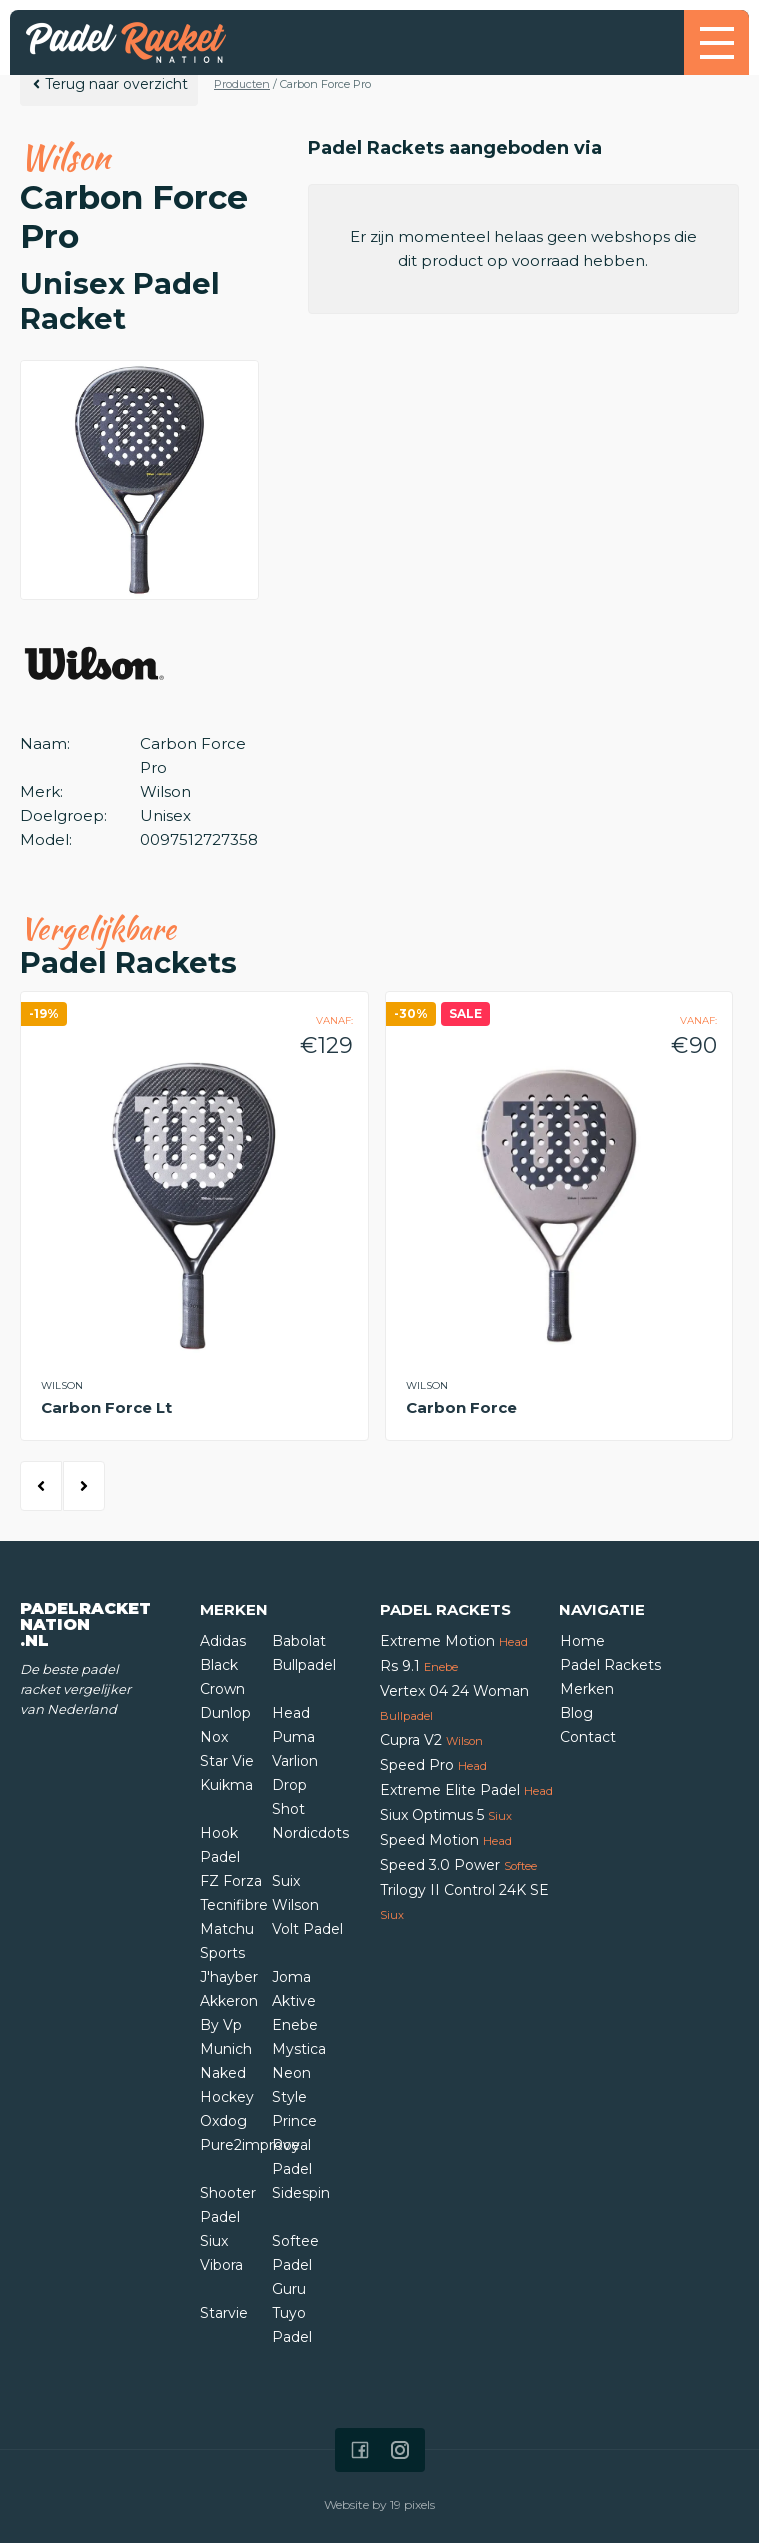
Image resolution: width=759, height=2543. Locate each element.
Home (582, 1641)
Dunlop (225, 1713)
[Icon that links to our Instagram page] (400, 2450)
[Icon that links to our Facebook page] (360, 2450)
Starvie (224, 2313)
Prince (294, 2121)
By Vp (221, 2025)
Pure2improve (250, 2145)
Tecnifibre (234, 1905)
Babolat (299, 1641)
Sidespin (301, 2193)
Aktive (294, 2001)
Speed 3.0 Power (458, 1865)
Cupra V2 (431, 1740)
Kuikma (226, 1785)
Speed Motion (446, 1840)
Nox (214, 1737)
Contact (588, 1737)
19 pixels (412, 2504)
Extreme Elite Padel (466, 1790)
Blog (576, 1713)
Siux (214, 2241)
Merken (587, 1689)
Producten (242, 84)
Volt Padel (307, 1929)
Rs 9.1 (419, 1666)
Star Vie (227, 1761)
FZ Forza (231, 1881)
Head (291, 1713)
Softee (295, 2241)
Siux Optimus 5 (446, 1815)
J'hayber (229, 1977)
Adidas (223, 1641)
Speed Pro (433, 1765)
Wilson (295, 1905)
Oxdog (223, 2121)
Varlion (295, 1761)
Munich (226, 2049)
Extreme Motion (454, 1641)
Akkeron (229, 2001)
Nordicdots (310, 1833)
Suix (286, 1881)
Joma (291, 1977)
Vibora (221, 2265)
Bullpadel (304, 1665)
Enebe (295, 2025)
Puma (293, 1737)
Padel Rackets (610, 1665)
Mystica (299, 2049)
